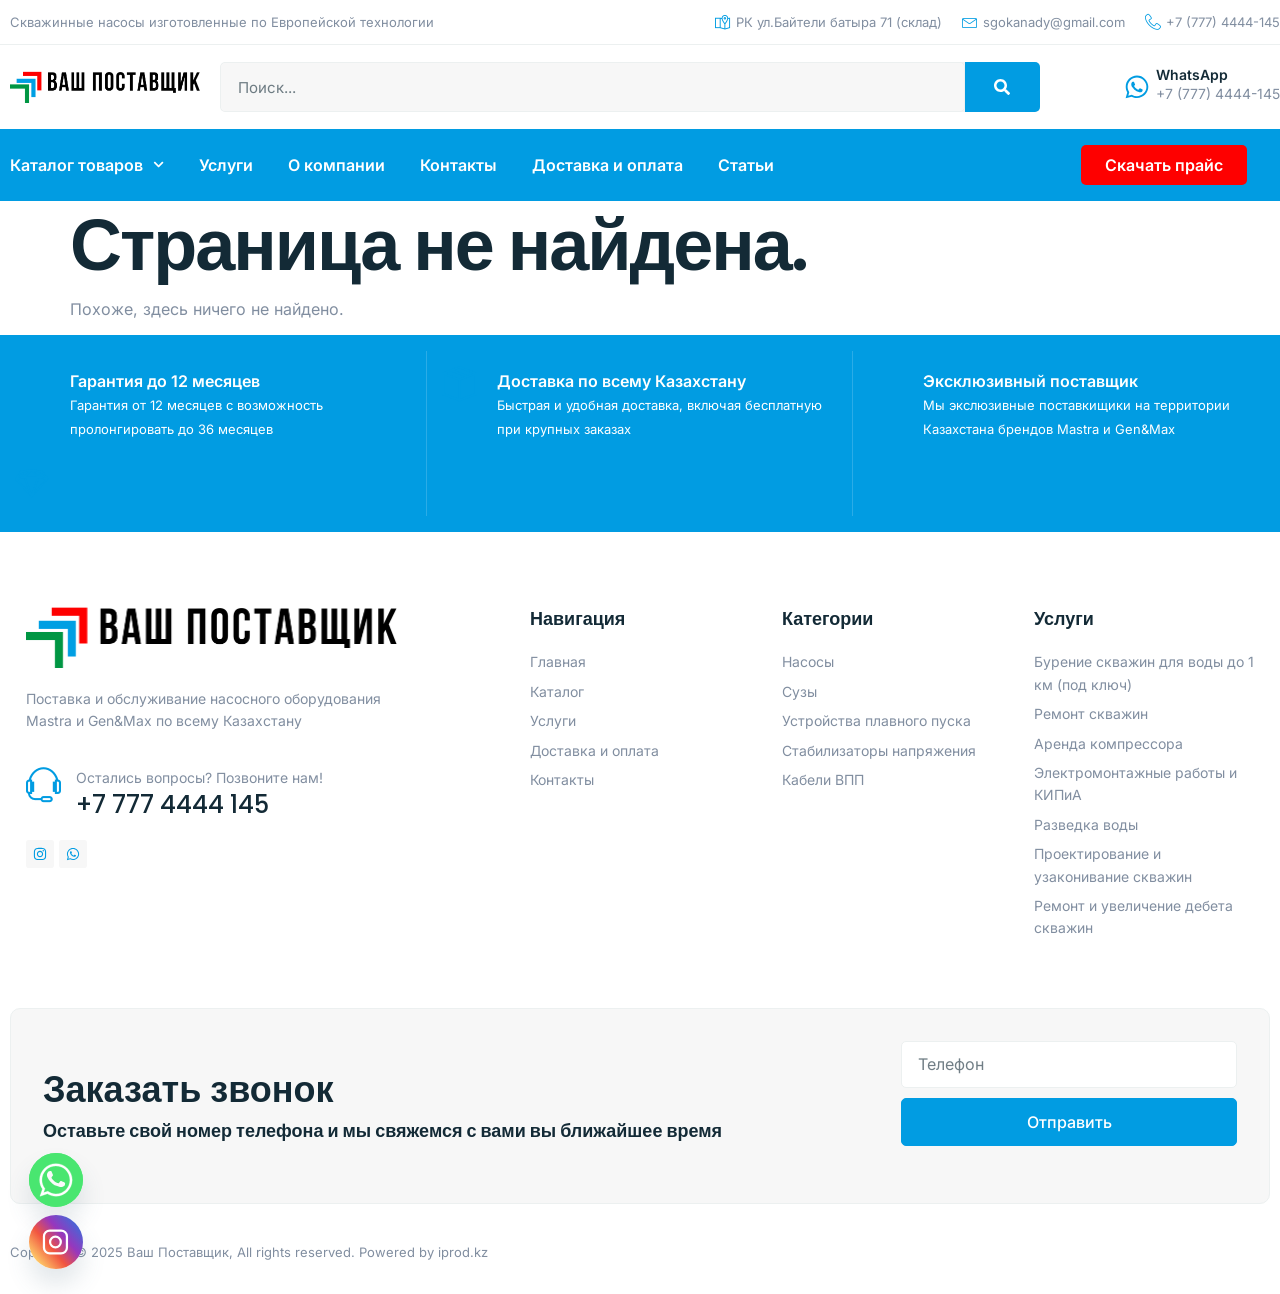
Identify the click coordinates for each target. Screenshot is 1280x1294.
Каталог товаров (87, 164)
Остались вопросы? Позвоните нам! (199, 781)
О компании (336, 165)
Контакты (458, 165)
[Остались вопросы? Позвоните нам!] (43, 788)
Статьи (746, 165)
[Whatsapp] (56, 1180)
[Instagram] (56, 1242)
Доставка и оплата (607, 165)
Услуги (226, 165)
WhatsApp (1192, 74)
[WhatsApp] (1135, 87)
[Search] (1002, 87)
